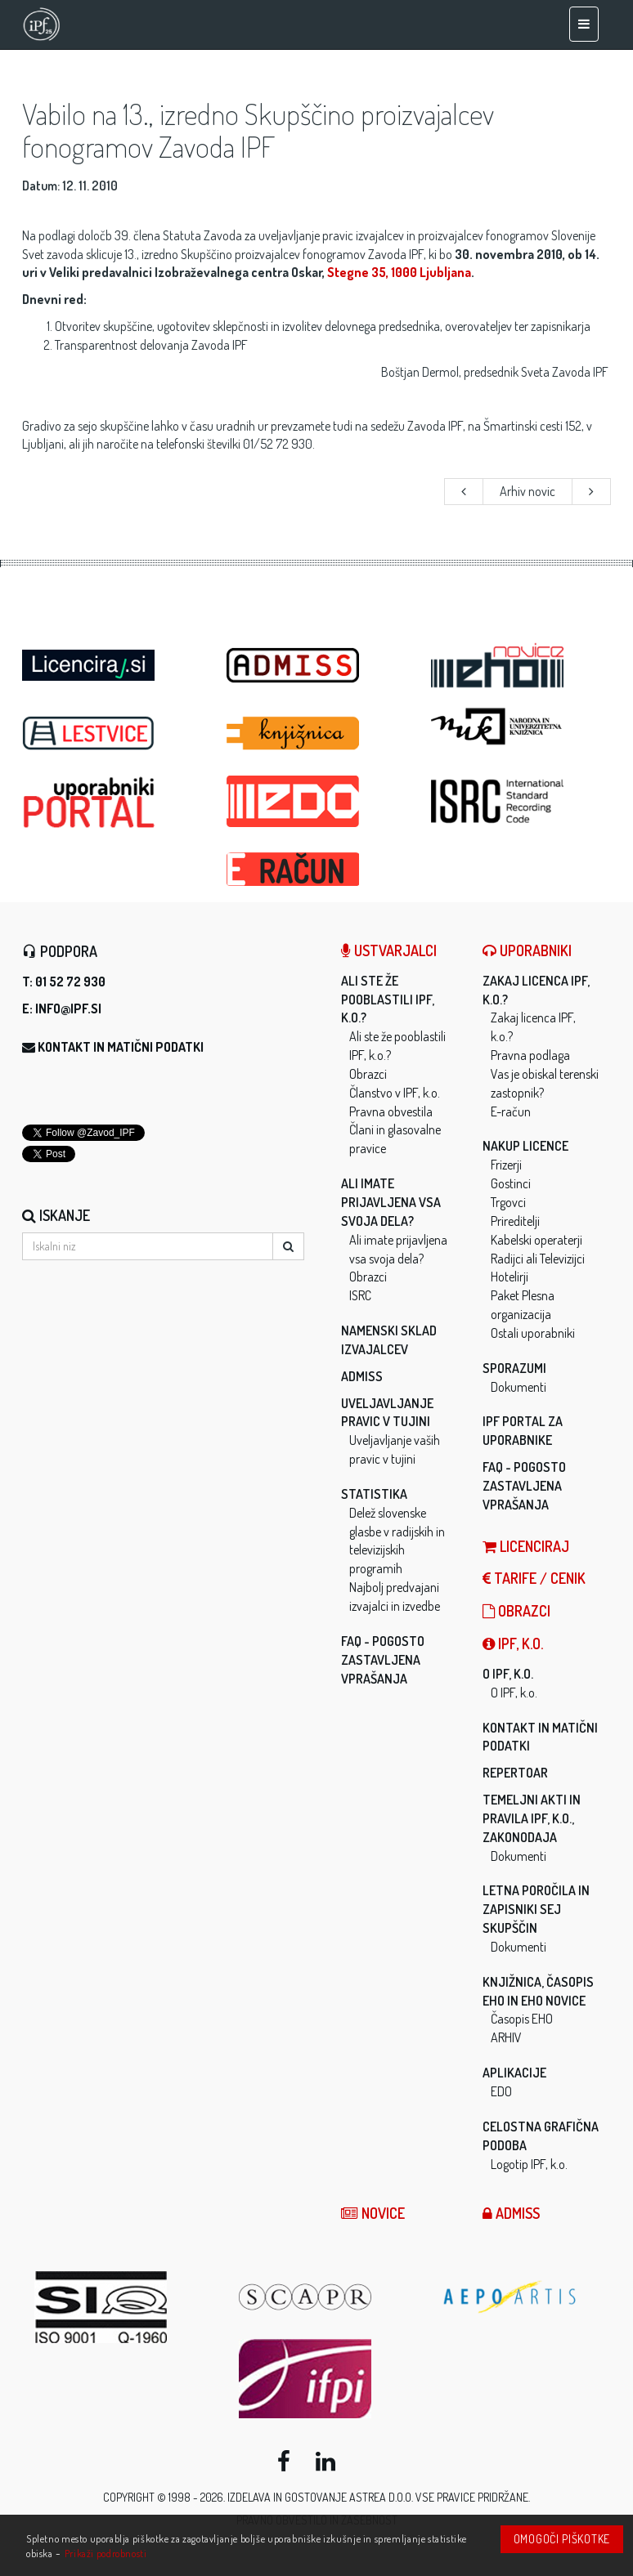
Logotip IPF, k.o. (529, 2164)
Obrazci (368, 1074)
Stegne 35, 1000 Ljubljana (399, 272)
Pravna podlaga (530, 1055)
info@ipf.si (68, 1008)
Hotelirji (509, 1276)
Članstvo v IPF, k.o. (394, 1093)
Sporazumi (514, 1368)
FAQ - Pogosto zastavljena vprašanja (382, 1660)
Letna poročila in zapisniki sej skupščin (536, 1909)
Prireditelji (515, 1221)
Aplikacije (514, 2072)
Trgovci (508, 1202)
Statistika (374, 1494)
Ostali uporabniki (533, 1333)
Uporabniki (527, 950)
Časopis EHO (522, 2018)
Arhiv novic (527, 491)
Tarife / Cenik (534, 1578)
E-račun (511, 1111)
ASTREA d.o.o (380, 2497)
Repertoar (515, 1772)
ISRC (360, 1295)
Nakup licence (525, 1146)
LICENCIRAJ (526, 1546)
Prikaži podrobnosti (106, 2553)
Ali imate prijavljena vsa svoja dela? (391, 1202)
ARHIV (506, 2037)
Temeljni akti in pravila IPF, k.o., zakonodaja (532, 1818)
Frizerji (506, 1164)
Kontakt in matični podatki (121, 1047)
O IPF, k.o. (508, 1674)
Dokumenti (518, 1387)
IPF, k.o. (513, 1643)
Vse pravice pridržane (471, 2497)
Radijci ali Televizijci (538, 1258)
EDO (501, 2091)
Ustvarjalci (389, 950)
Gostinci (511, 1183)
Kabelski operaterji (536, 1240)
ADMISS (362, 1376)
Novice (373, 2213)
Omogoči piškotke (562, 2539)
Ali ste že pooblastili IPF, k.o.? (387, 999)
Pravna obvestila (391, 1111)
